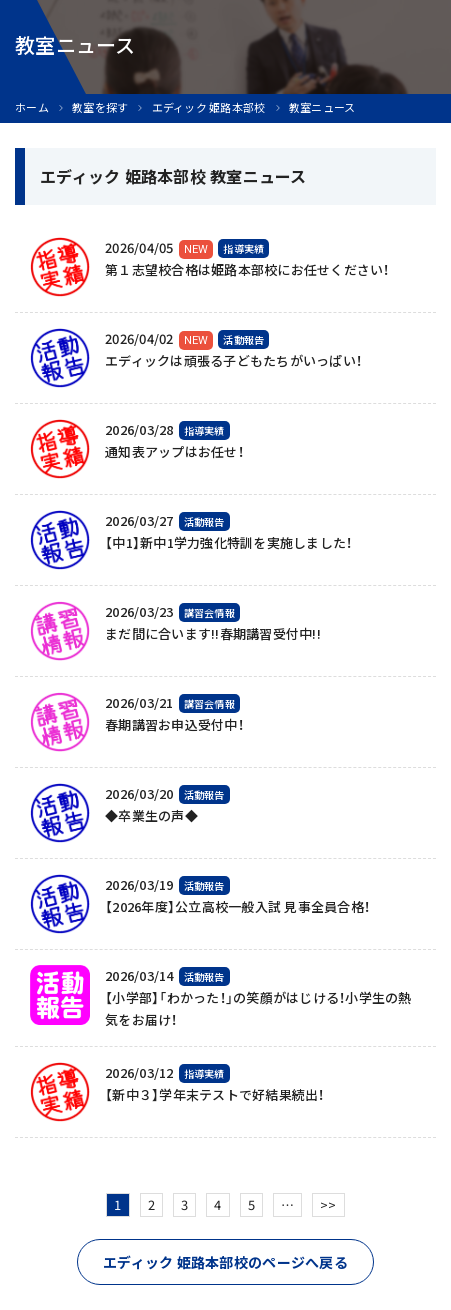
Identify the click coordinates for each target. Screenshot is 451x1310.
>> (328, 1204)
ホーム (32, 107)
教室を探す (100, 107)
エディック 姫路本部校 (209, 107)
